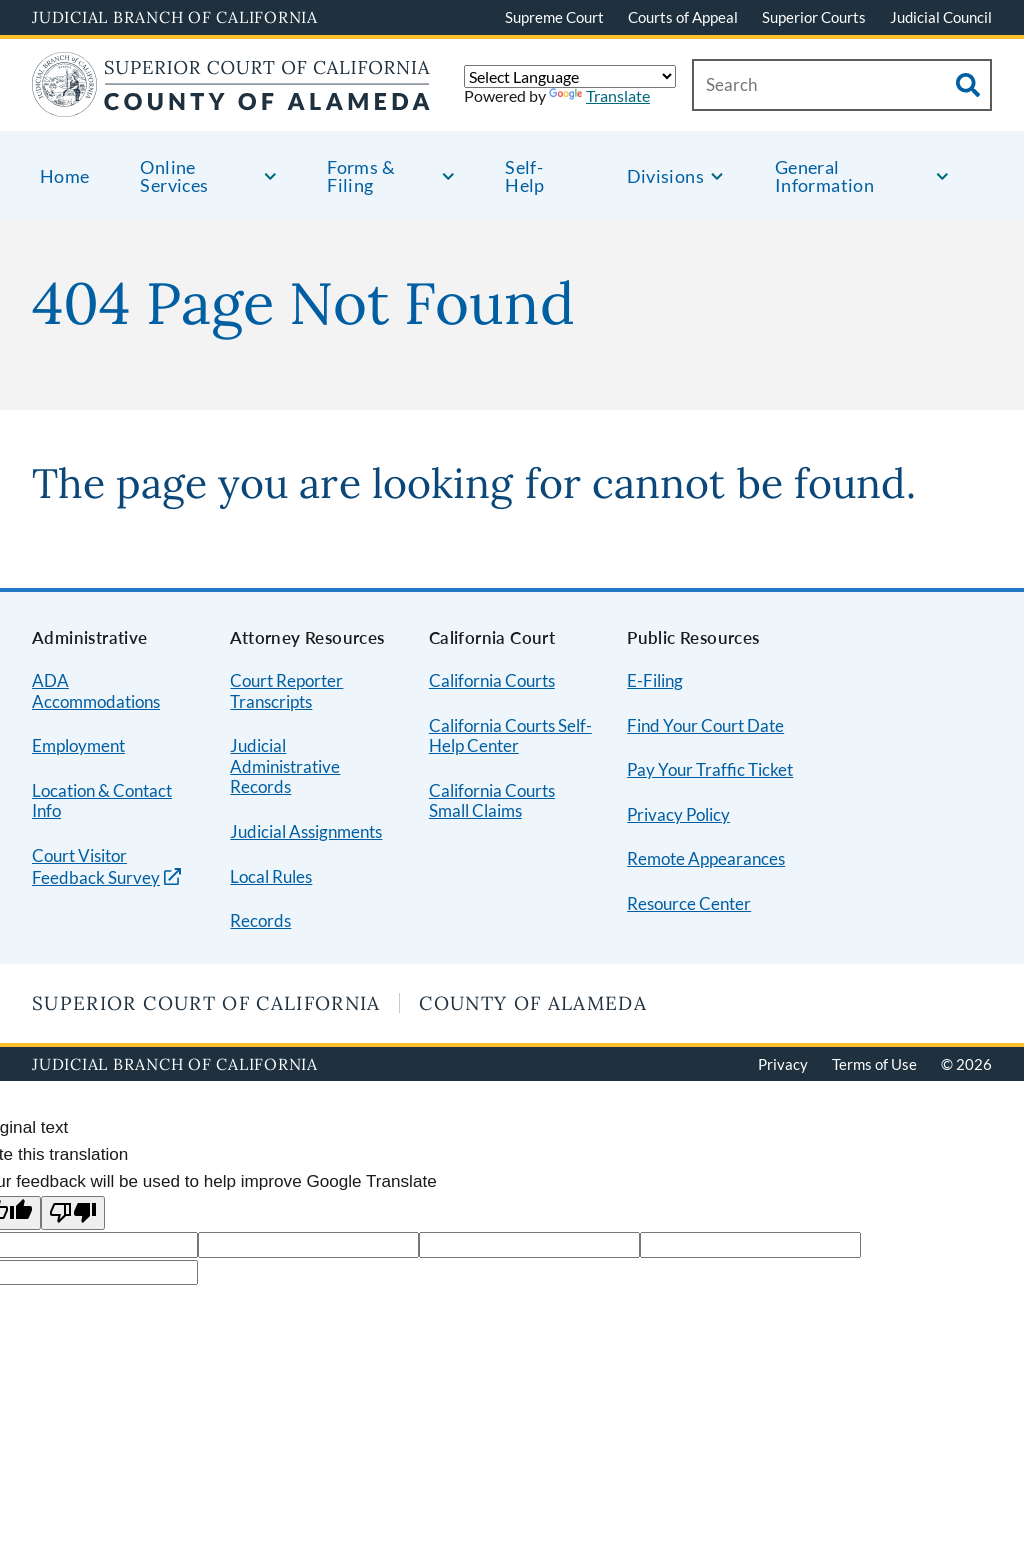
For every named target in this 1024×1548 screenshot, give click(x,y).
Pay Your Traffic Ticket (710, 769)
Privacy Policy (678, 814)
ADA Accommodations (96, 691)
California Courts (492, 680)
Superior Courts (814, 17)
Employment (78, 745)
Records (260, 920)
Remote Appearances (706, 858)
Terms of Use (874, 1064)
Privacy (783, 1064)
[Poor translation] (73, 1213)
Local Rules (271, 876)
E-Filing (655, 680)
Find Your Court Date (705, 725)
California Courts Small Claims (492, 801)
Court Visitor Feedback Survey (96, 867)
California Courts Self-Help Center (510, 736)
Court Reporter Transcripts (286, 691)
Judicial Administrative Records (285, 766)
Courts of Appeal (683, 17)
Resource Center (689, 903)
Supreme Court (554, 17)
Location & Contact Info (102, 801)
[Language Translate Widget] (570, 76)
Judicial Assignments (306, 831)
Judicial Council (941, 17)
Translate (599, 95)
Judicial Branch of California (175, 17)
